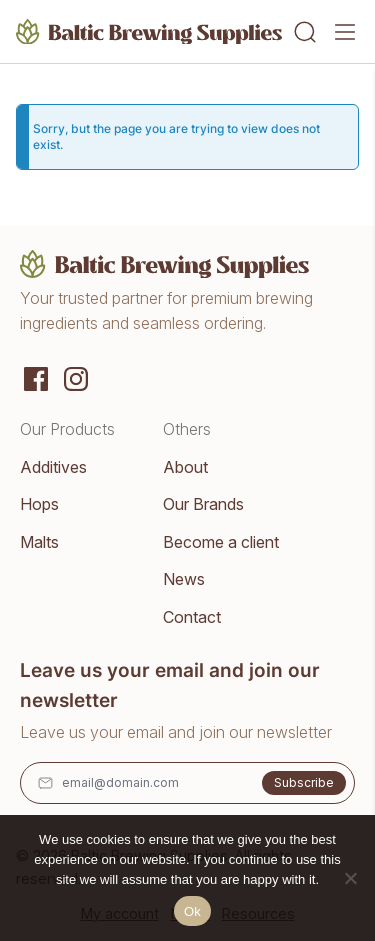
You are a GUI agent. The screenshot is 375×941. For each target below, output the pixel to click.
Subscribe (304, 782)
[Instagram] (76, 377)
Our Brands (203, 504)
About (185, 467)
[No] (350, 878)
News (184, 579)
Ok (192, 911)
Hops (39, 504)
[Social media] (36, 377)
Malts (39, 542)
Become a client (221, 542)
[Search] (305, 32)
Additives (53, 467)
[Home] (149, 32)
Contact (192, 617)
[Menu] (345, 32)
